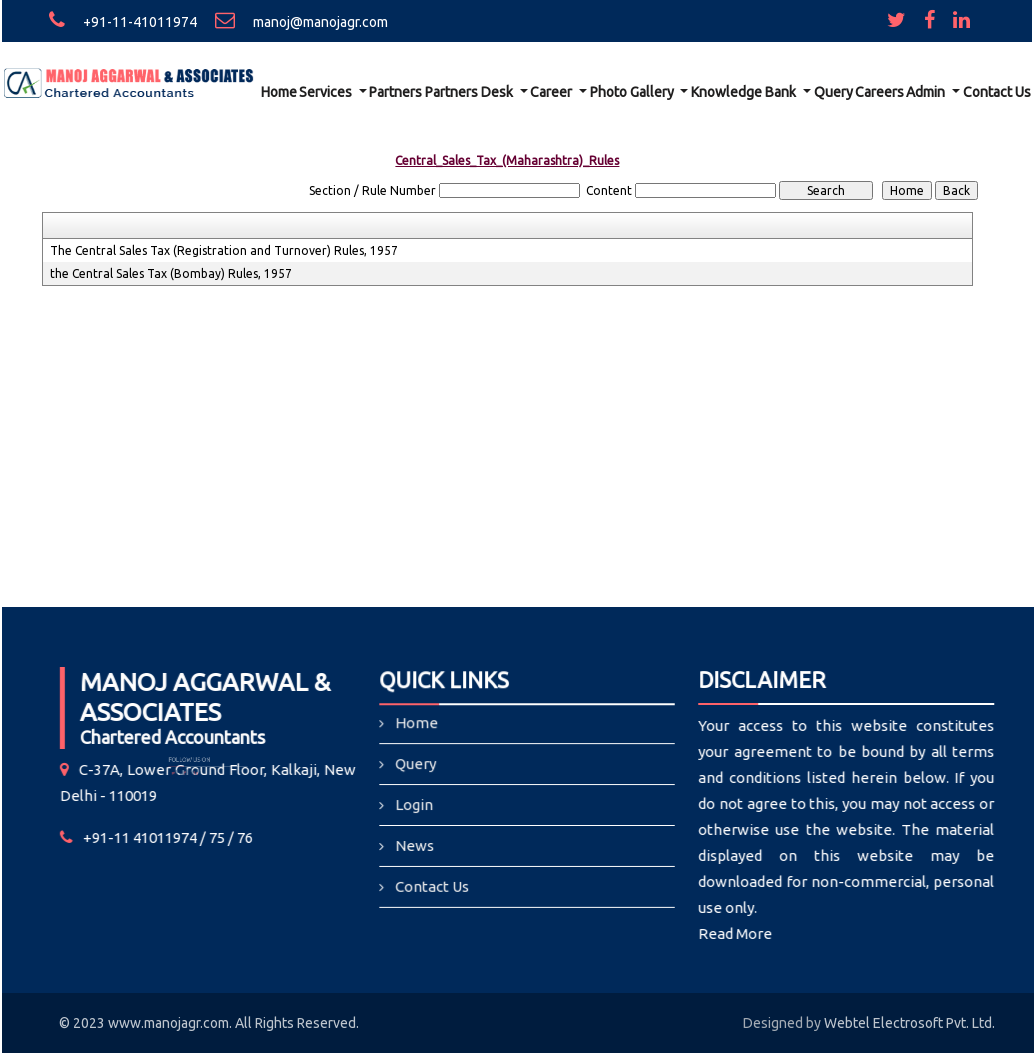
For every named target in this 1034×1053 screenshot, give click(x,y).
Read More (728, 933)
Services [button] (327, 92)
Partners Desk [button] (470, 92)
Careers (879, 92)
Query (833, 92)
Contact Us (997, 92)
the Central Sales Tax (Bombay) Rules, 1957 (171, 273)
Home (279, 92)
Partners (395, 92)
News (417, 845)
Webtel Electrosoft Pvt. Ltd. (909, 1023)
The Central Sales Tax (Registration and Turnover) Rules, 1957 (224, 250)
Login (416, 805)
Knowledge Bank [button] (745, 92)
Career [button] (552, 92)
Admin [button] (927, 92)
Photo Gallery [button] (633, 92)
